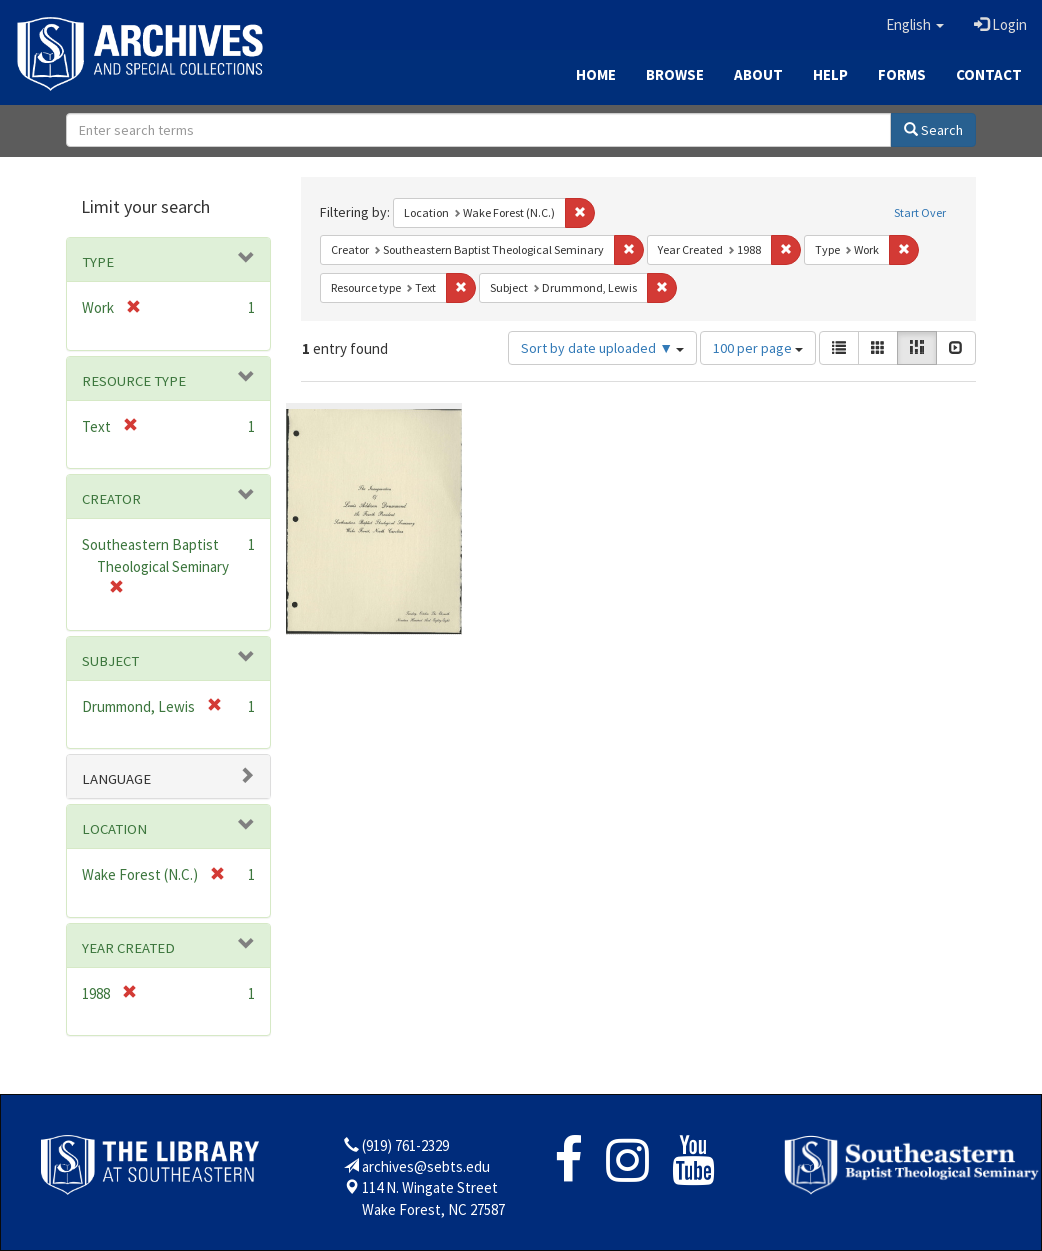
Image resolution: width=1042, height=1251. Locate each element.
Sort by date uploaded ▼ (602, 348)
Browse (675, 74)
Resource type (134, 381)
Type (98, 262)
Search (933, 130)
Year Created (128, 948)
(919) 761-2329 (405, 1145)
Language (116, 779)
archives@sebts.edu (426, 1166)
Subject (110, 661)
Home (596, 74)
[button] (915, 25)
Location (114, 829)
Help (830, 74)
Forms (902, 74)
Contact (989, 74)
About (758, 74)
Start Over (920, 212)
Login (1000, 24)
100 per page (758, 348)
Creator (111, 499)
